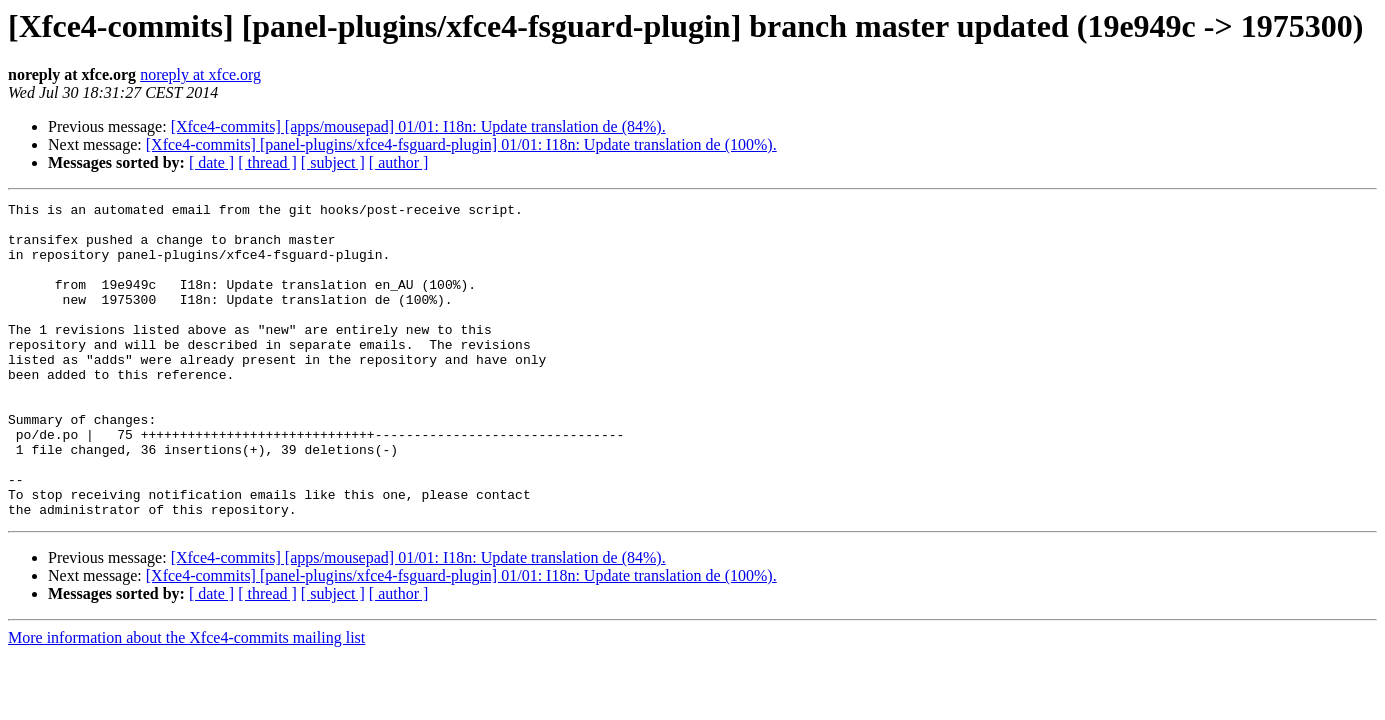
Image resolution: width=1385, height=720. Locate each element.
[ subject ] (333, 162)
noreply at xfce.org (200, 74)
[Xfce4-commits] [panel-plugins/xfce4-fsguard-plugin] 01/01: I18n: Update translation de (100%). (461, 144)
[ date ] (211, 162)
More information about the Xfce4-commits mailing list (186, 700)
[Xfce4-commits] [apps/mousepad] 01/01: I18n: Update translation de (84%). (418, 126)
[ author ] (399, 162)
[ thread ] (267, 162)
